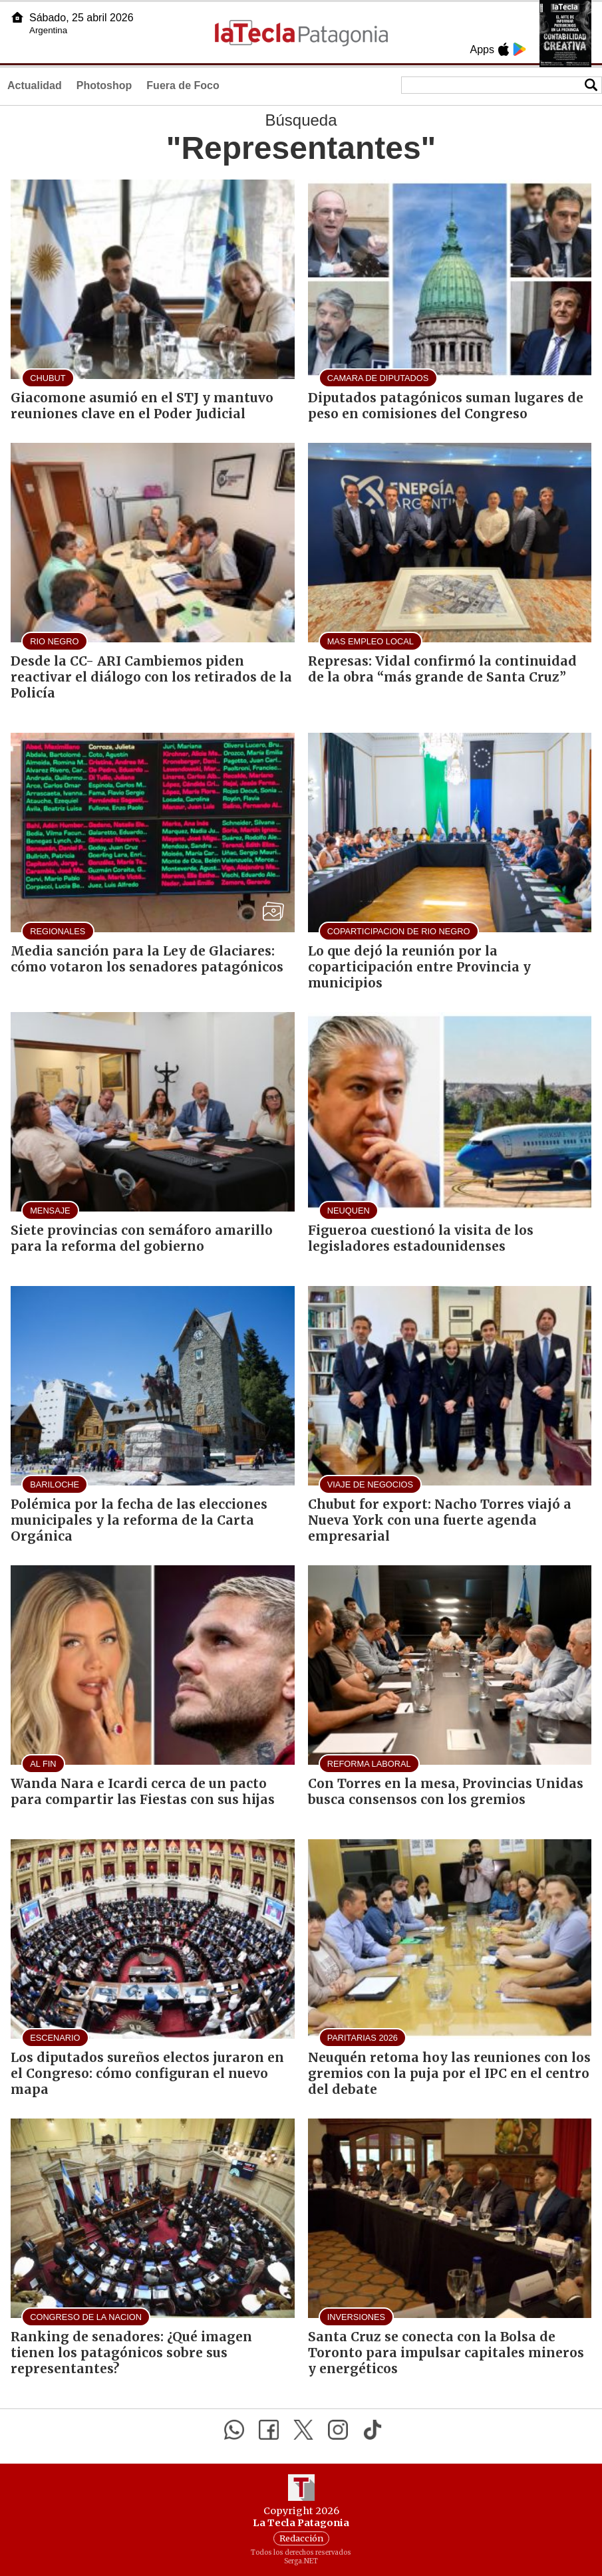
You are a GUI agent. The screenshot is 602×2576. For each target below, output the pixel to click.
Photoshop (104, 85)
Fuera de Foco (182, 85)
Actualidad (34, 85)
